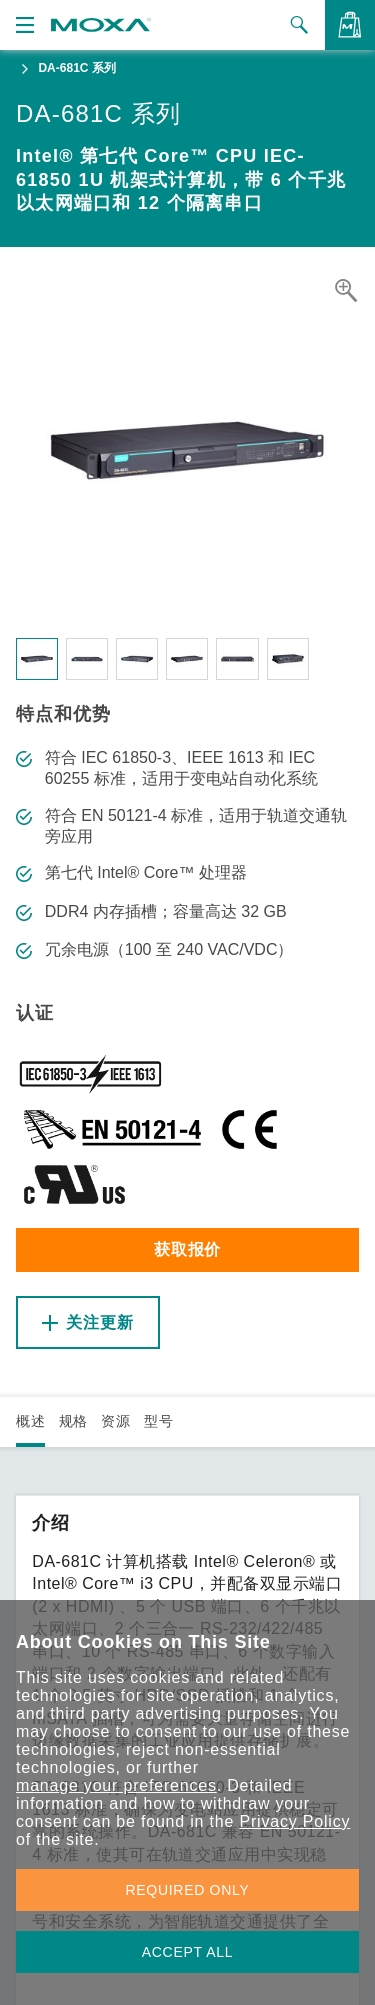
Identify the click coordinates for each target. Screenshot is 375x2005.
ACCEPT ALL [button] (188, 1952)
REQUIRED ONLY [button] (188, 1890)
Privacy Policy (294, 1821)
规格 (73, 1421)
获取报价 (187, 1249)
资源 (115, 1421)
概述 (30, 1421)
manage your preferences (116, 1785)
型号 (158, 1421)
